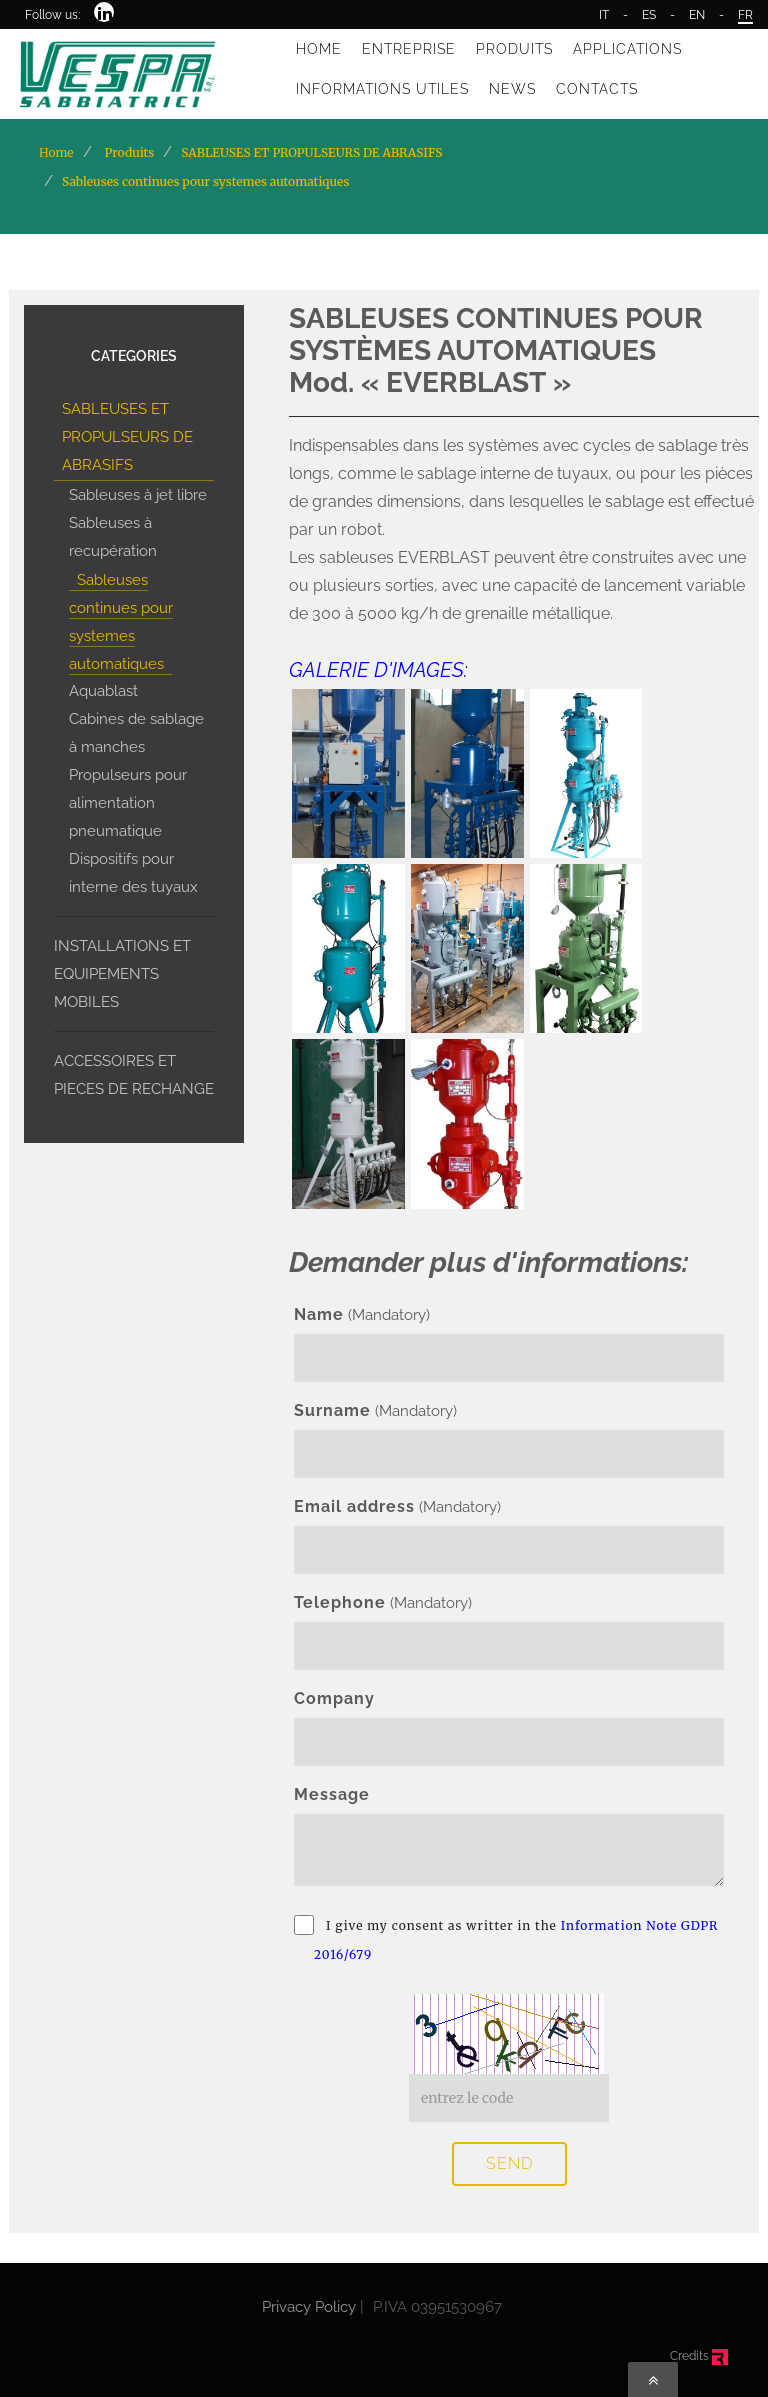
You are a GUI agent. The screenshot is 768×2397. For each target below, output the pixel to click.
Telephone (340, 1602)
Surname (332, 1410)
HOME (319, 49)
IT (604, 15)
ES (649, 15)
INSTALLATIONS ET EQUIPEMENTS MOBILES (122, 974)
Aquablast (103, 691)
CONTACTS (597, 89)
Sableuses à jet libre (138, 495)
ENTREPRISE (409, 49)
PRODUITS (514, 49)
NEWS (512, 89)
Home (56, 152)
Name (319, 1314)
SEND (509, 2163)
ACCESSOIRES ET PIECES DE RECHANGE (134, 1075)
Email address (354, 1506)
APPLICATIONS (627, 49)
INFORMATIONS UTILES (382, 89)
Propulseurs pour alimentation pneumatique (128, 803)
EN (697, 15)
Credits (699, 2356)
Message (332, 1794)
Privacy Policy (309, 2307)
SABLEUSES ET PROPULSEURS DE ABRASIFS (127, 437)
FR (745, 15)
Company (334, 1698)
